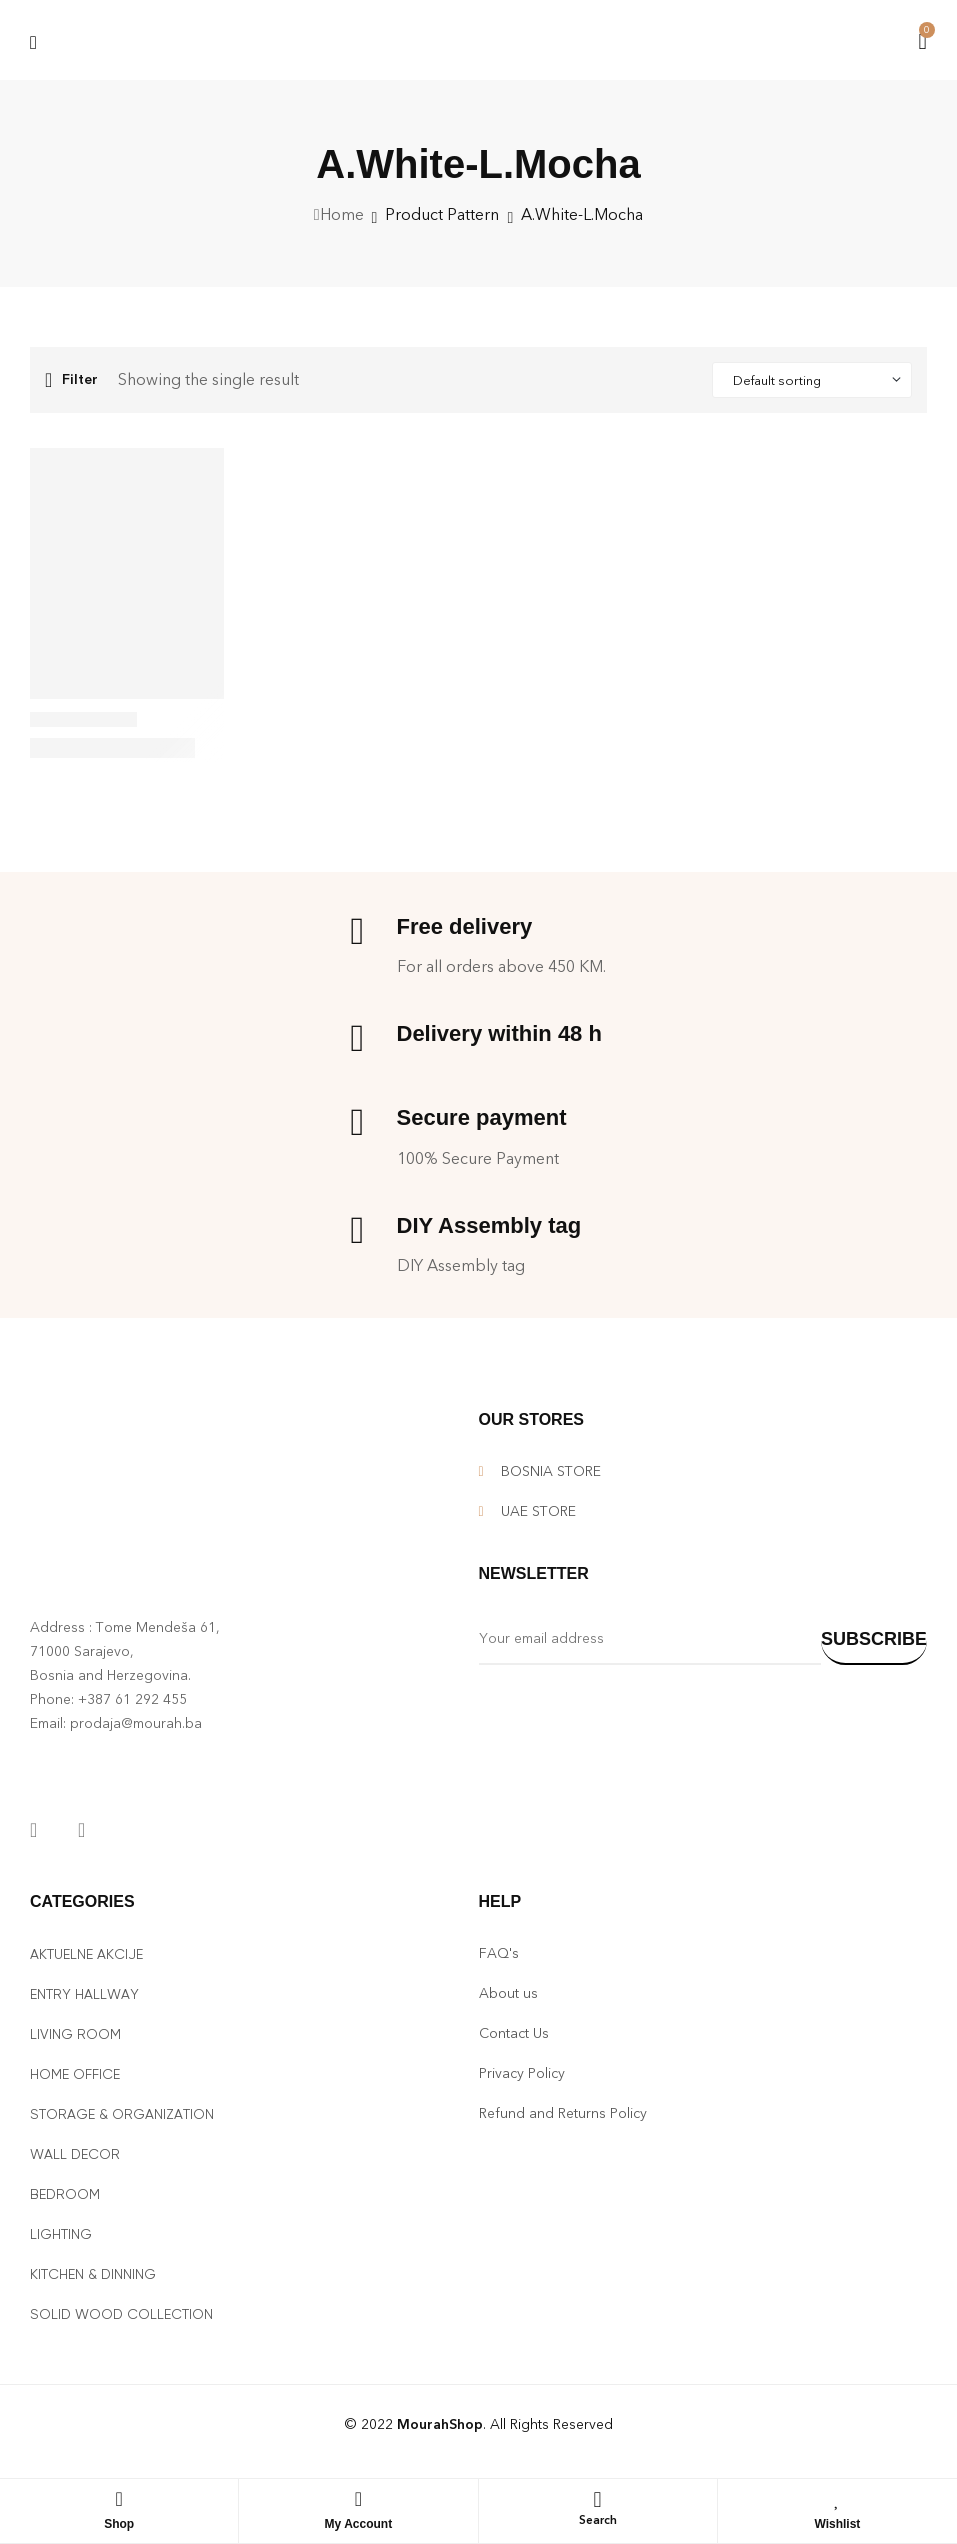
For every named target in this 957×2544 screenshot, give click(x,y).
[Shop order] (812, 380)
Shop (119, 2524)
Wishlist (837, 2524)
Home (342, 214)
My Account (359, 2524)
